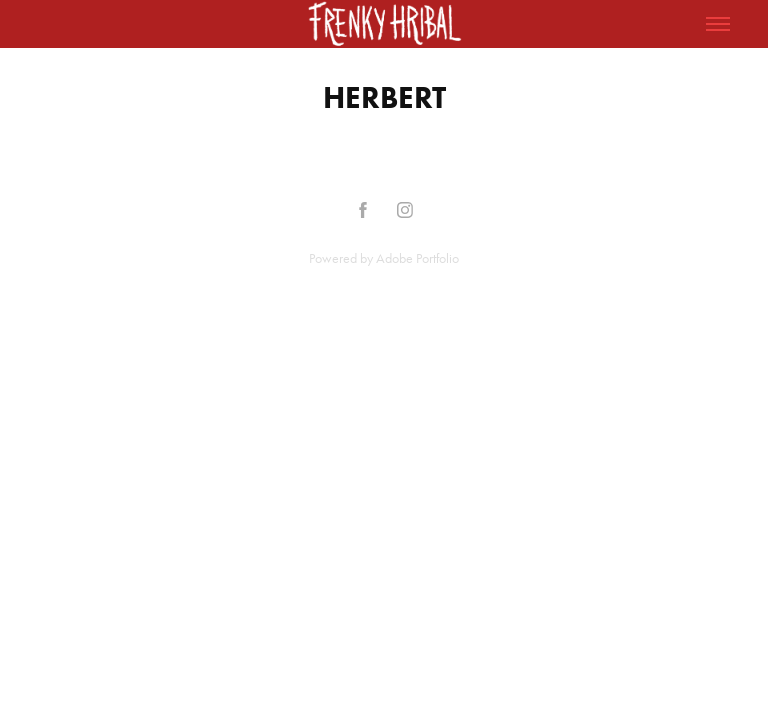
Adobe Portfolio (417, 258)
